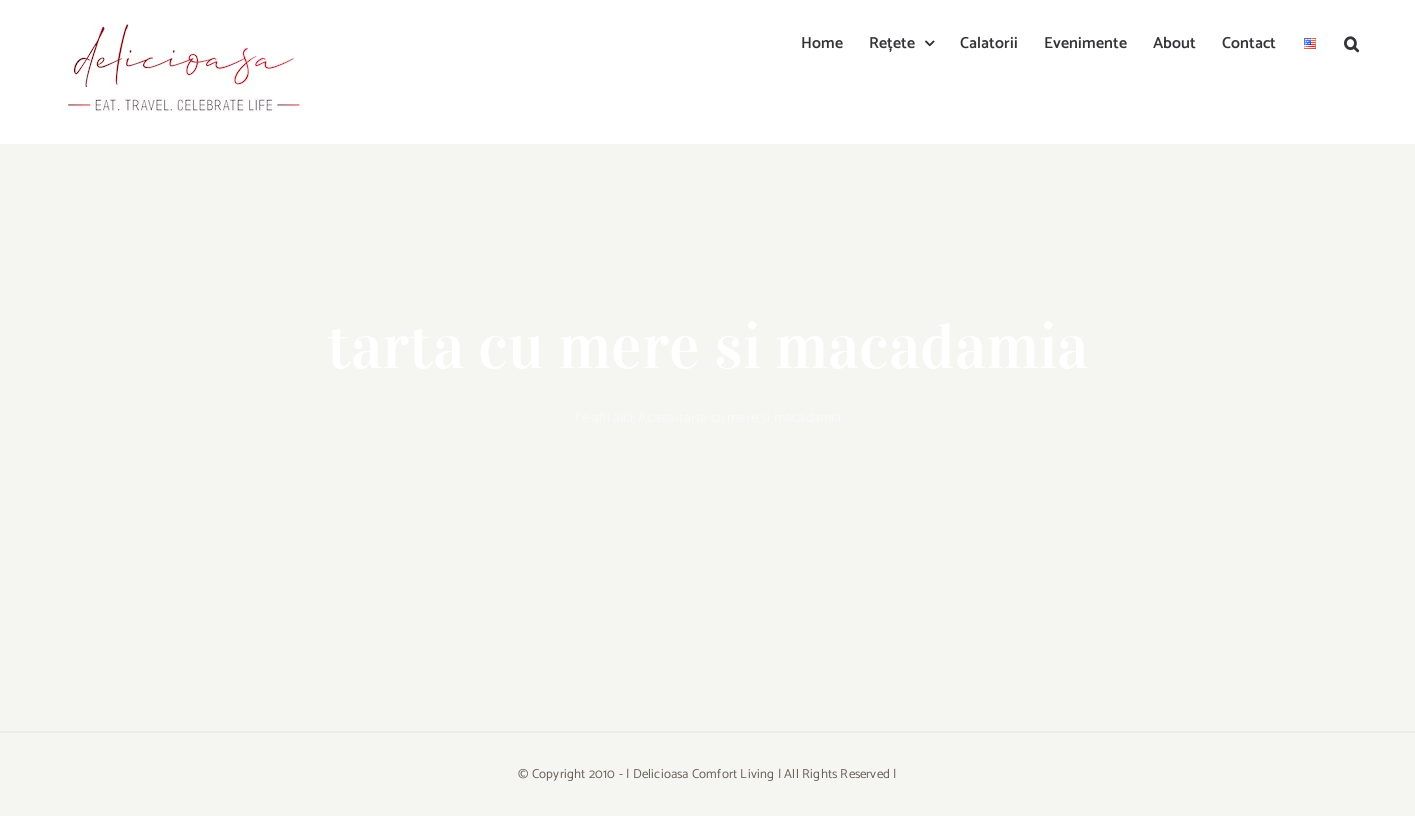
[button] (1351, 42)
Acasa (656, 418)
